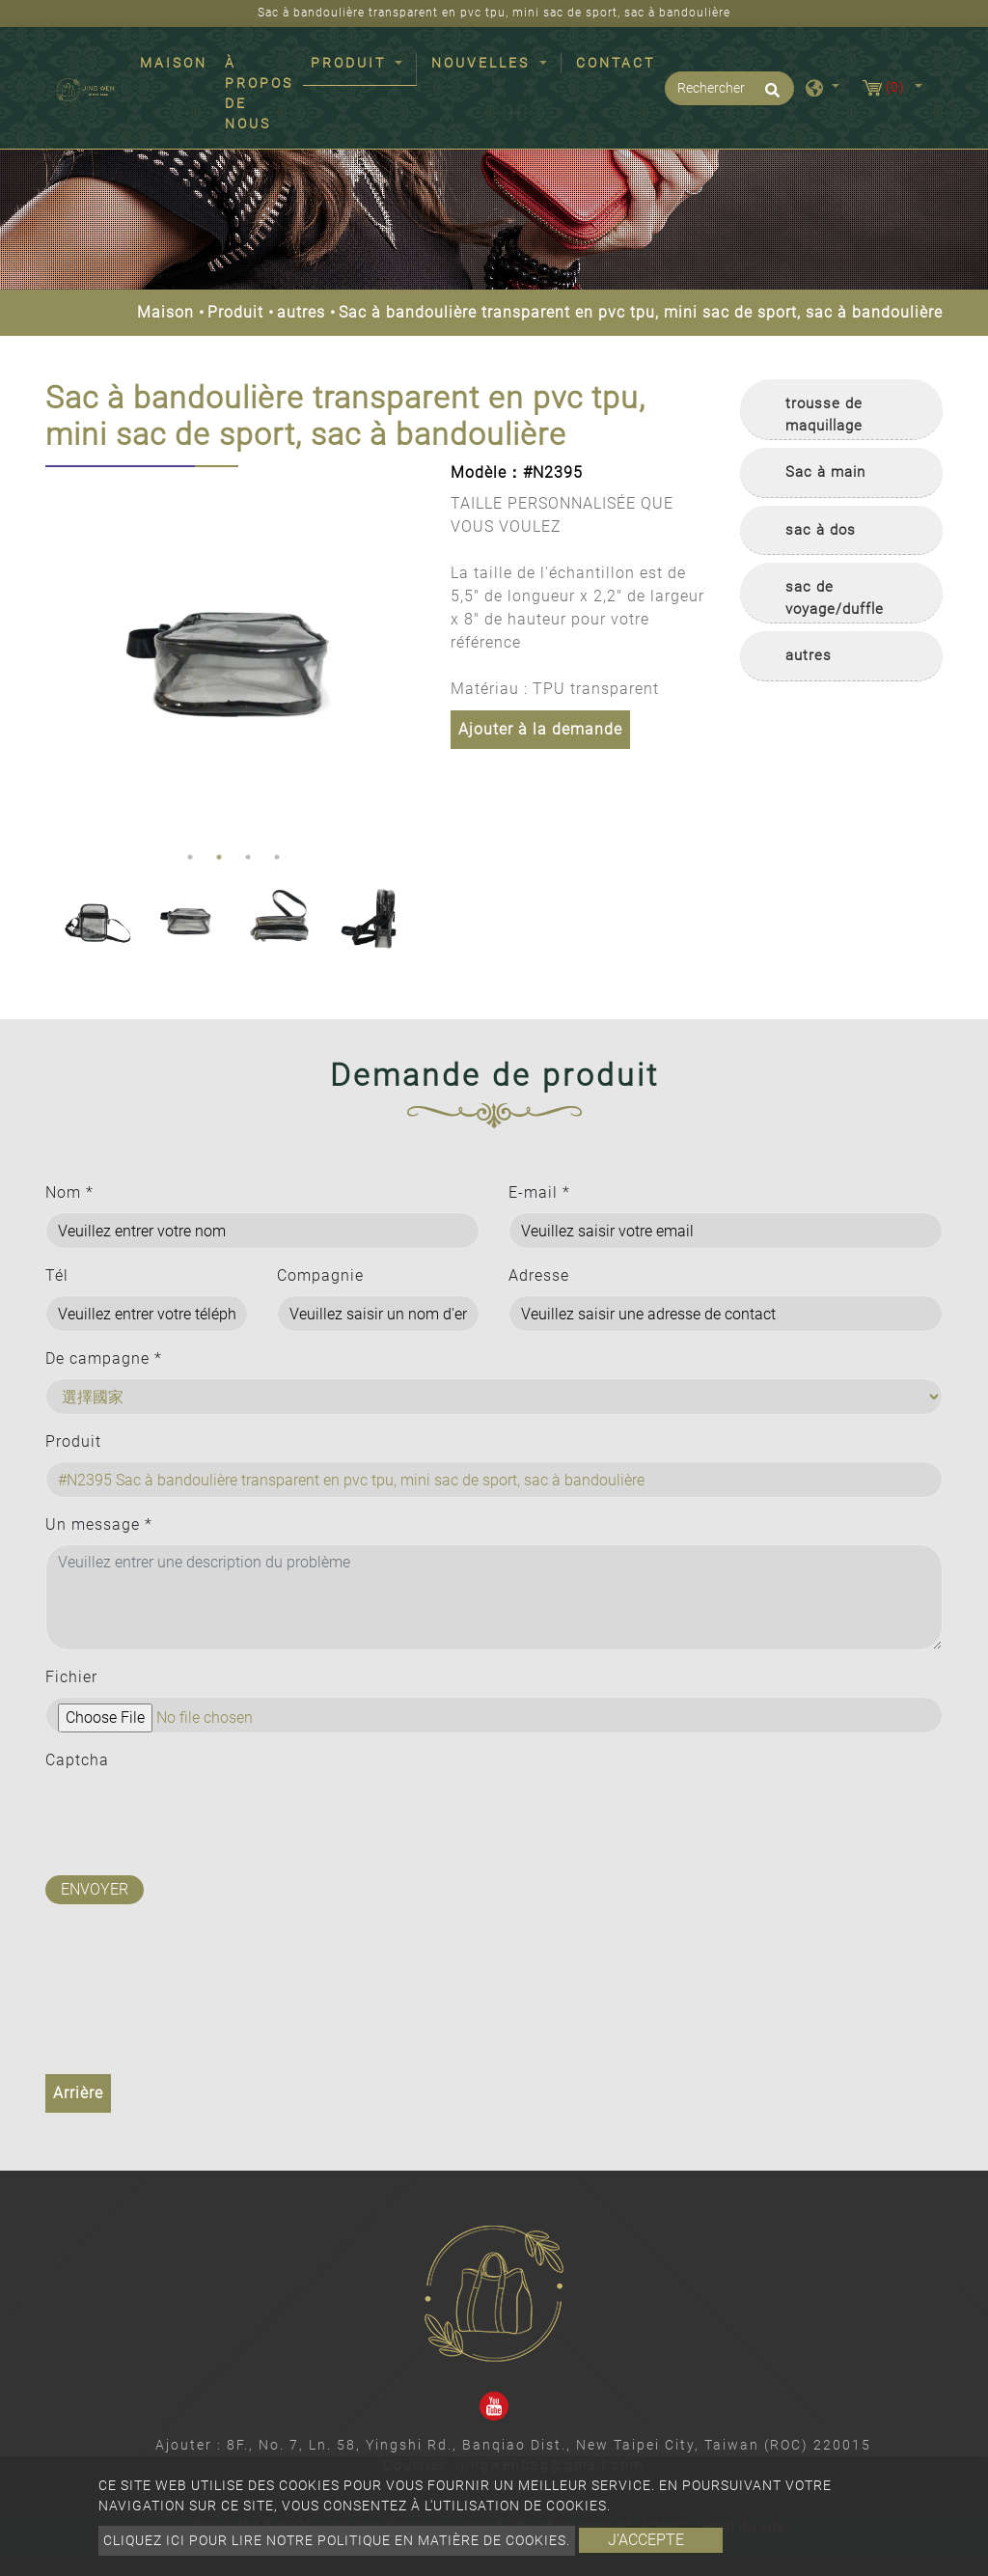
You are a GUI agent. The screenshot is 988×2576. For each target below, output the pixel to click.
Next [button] (402, 654)
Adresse (538, 1275)
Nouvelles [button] (483, 62)
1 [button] (190, 857)
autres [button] (808, 655)
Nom (69, 1192)
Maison (177, 61)
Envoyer (94, 1889)
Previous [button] (59, 654)
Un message (98, 1524)
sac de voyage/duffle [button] (834, 598)
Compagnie (320, 1275)
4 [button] (277, 857)
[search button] (769, 96)
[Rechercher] (729, 88)
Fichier (71, 1677)
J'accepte (646, 2540)
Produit (235, 312)
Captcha (77, 1760)
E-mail (539, 1192)
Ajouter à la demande (540, 729)
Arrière (78, 2093)
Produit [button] (351, 62)
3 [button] (248, 857)
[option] (233, 654)
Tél (57, 1275)
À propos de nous (259, 93)
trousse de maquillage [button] (824, 414)
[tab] (841, 409)
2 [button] (219, 857)
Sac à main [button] (825, 472)
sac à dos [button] (820, 530)
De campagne (103, 1358)
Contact (615, 62)
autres (301, 312)
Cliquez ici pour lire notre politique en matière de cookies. (336, 2540)
